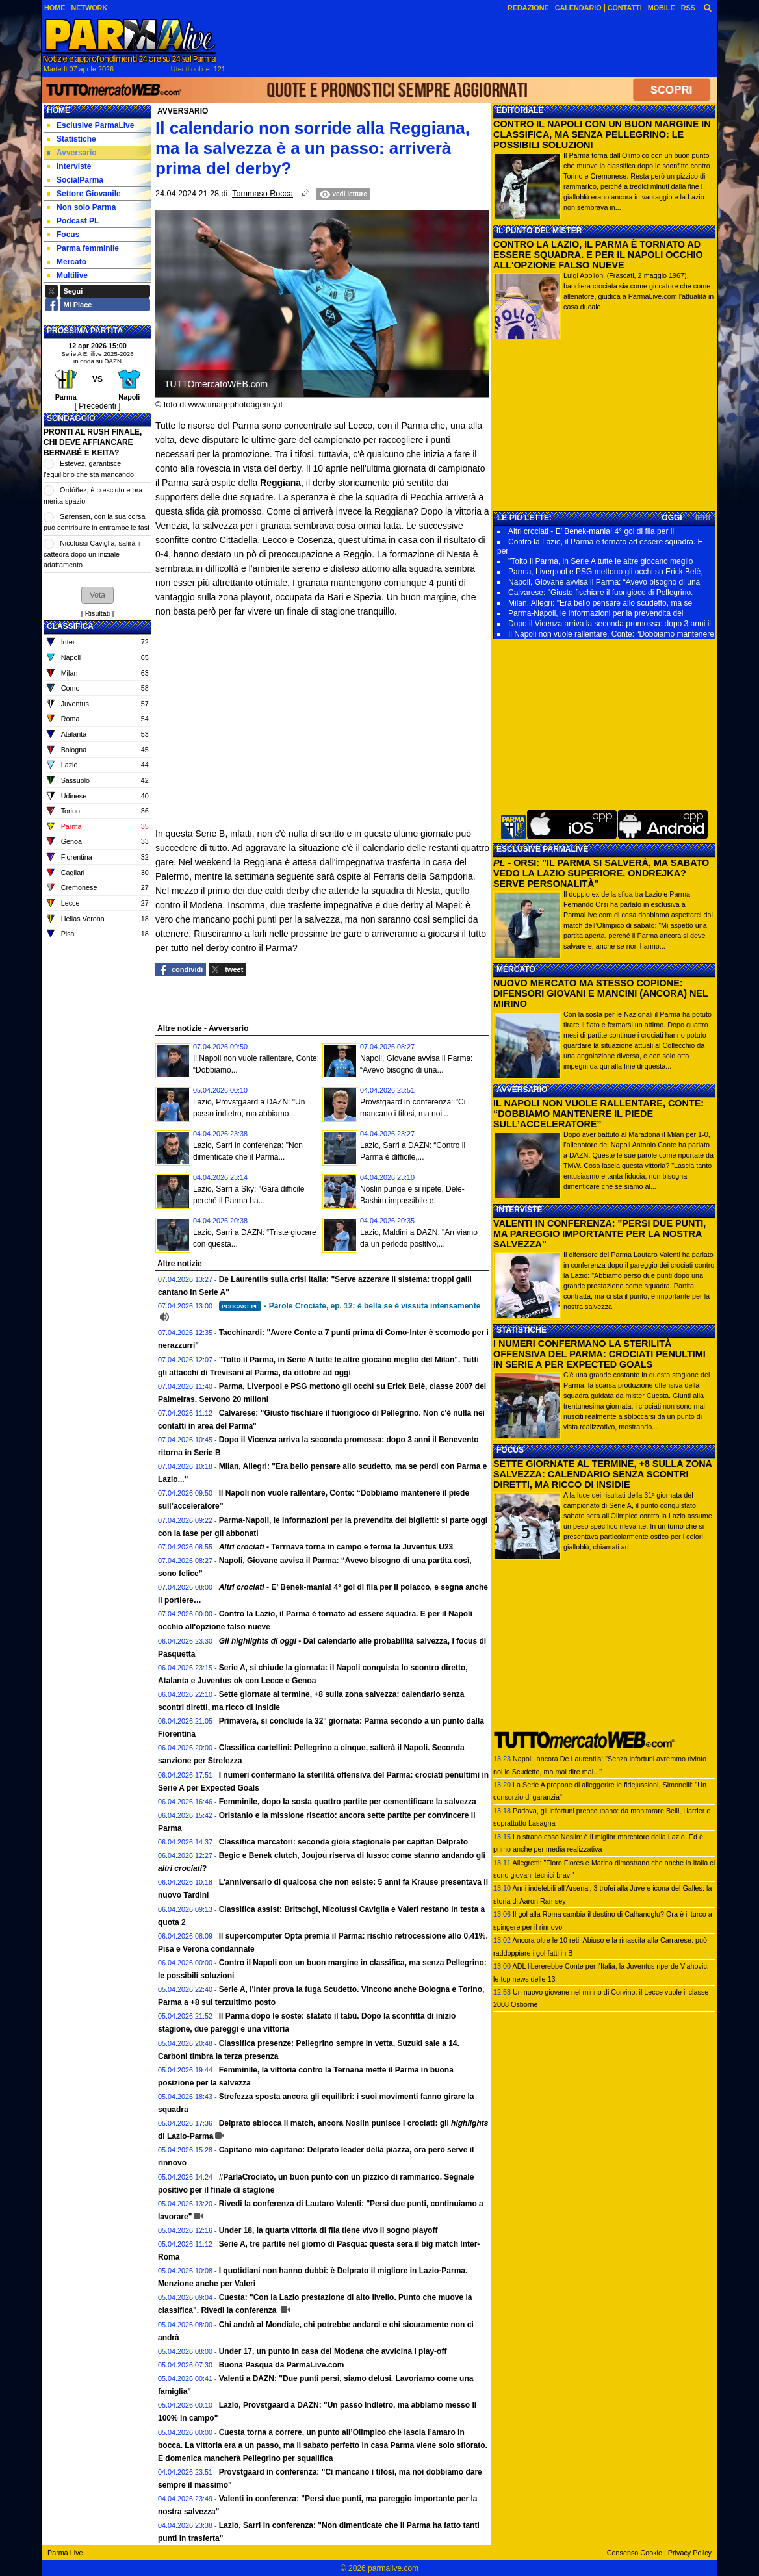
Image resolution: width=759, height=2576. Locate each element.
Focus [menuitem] (63, 234)
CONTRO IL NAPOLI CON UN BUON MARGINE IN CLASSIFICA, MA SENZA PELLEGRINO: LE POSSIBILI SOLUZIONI (602, 134)
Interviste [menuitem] (69, 166)
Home (58, 110)
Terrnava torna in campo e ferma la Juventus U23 (336, 1546)
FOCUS (510, 1450)
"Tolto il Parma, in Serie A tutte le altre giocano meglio (600, 561)
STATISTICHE (521, 1329)
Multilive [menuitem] (67, 275)
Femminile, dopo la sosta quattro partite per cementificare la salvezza (347, 1801)
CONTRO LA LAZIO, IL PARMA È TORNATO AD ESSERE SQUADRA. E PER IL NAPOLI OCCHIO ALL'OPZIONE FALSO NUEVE (598, 254)
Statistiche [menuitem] (71, 139)
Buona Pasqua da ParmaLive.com (281, 2364)
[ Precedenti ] (98, 406)
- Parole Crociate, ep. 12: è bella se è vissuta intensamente (350, 1305)
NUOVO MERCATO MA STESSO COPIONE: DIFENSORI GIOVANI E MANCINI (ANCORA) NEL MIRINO (600, 993)
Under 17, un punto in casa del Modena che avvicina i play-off (333, 2351)
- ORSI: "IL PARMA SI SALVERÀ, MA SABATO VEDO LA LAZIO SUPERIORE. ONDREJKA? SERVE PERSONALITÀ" (601, 873)
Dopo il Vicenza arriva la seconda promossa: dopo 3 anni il (609, 623)
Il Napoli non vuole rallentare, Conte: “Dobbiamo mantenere (611, 634)
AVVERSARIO (521, 1089)
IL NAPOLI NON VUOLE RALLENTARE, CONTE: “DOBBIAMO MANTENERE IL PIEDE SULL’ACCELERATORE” (598, 1113)
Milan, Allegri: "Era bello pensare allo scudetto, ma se (600, 602)
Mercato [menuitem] (66, 261)
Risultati (97, 613)
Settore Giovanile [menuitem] (84, 193)
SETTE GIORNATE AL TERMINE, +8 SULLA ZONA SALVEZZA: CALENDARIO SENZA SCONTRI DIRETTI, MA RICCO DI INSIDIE (602, 1474)
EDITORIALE (519, 110)
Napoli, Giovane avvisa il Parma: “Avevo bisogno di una (604, 582)
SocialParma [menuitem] (75, 180)
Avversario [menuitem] (72, 152)
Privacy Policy (690, 2553)
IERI (702, 517)
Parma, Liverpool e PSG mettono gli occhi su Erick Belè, (605, 571)
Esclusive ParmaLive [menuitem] (90, 125)
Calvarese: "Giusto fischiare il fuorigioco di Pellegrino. (600, 592)
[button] (97, 595)
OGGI (672, 517)
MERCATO (515, 969)
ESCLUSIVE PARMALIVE (542, 849)
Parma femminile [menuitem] (83, 248)
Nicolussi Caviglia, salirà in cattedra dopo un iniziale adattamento (93, 553)
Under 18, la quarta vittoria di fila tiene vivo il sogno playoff (328, 2230)
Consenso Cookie (634, 2553)
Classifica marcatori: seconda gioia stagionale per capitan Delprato (343, 1841)
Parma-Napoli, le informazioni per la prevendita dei (595, 613)
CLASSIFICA (70, 626)
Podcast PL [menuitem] (73, 220)
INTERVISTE (519, 1209)
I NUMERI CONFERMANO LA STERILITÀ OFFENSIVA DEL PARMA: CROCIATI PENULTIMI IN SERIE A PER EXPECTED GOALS (599, 1354)
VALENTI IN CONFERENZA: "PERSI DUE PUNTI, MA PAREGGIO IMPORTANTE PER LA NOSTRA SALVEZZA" (599, 1233)
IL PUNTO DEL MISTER (539, 230)
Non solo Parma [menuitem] (81, 207)
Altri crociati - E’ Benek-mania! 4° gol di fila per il (591, 531)
